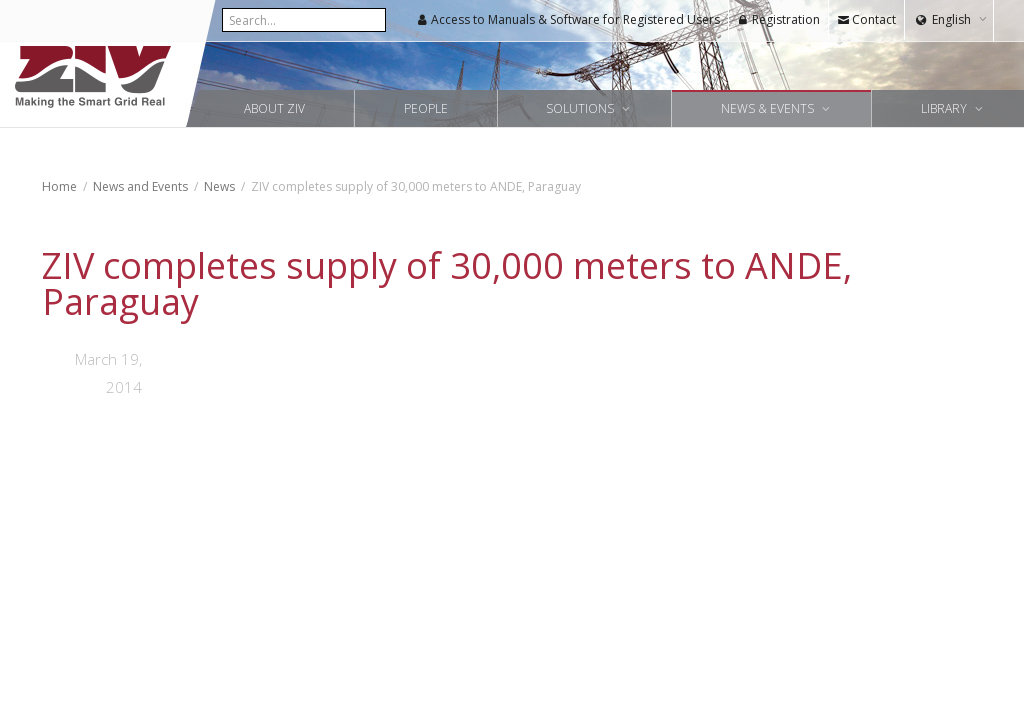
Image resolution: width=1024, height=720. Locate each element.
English (951, 19)
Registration (778, 19)
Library (945, 108)
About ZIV (274, 108)
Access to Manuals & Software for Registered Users (568, 19)
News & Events (769, 108)
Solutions (581, 108)
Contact (866, 19)
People (426, 108)
